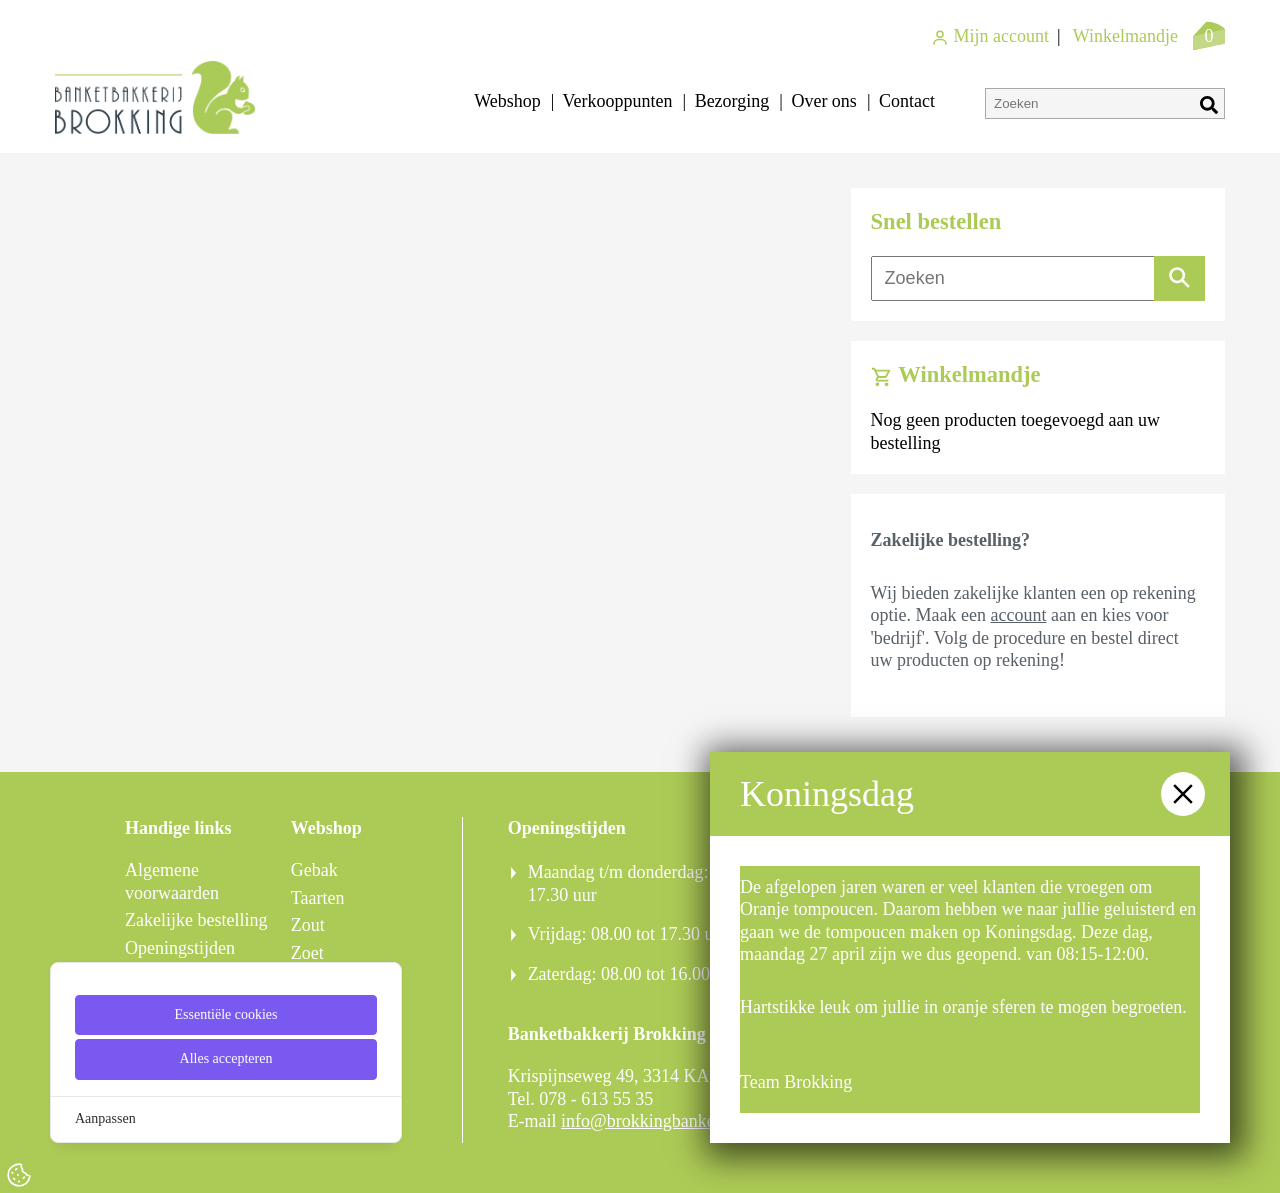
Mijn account (990, 36)
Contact (907, 101)
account (1019, 615)
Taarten (318, 898)
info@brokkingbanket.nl (649, 1121)
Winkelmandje (1125, 36)
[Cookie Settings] (19, 1175)
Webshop (507, 101)
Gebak (314, 870)
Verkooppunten (618, 101)
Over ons (824, 101)
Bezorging (732, 101)
